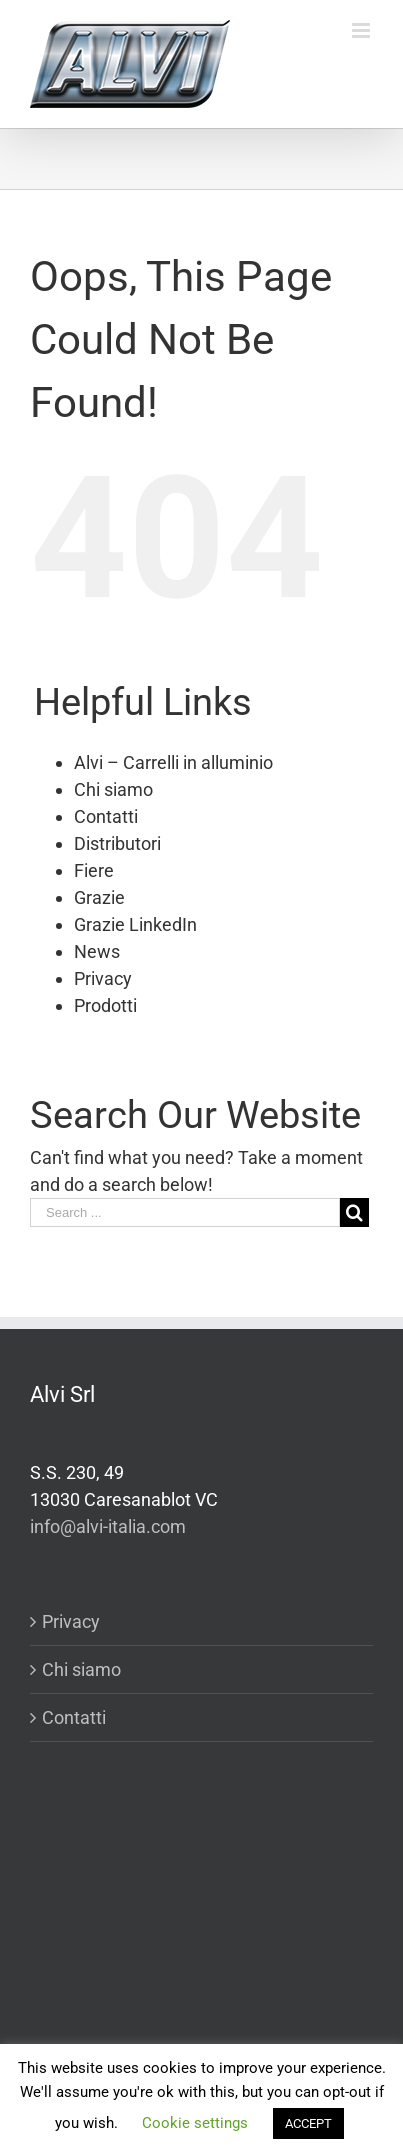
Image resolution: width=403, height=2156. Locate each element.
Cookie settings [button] (195, 2123)
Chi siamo (113, 789)
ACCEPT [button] (308, 2123)
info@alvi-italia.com (108, 1526)
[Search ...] (185, 1212)
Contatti (106, 816)
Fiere (94, 870)
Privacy (103, 978)
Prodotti (105, 1005)
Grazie (99, 897)
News (97, 951)
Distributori (117, 843)
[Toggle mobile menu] (362, 30)
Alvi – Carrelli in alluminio (173, 762)
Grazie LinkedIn (135, 924)
